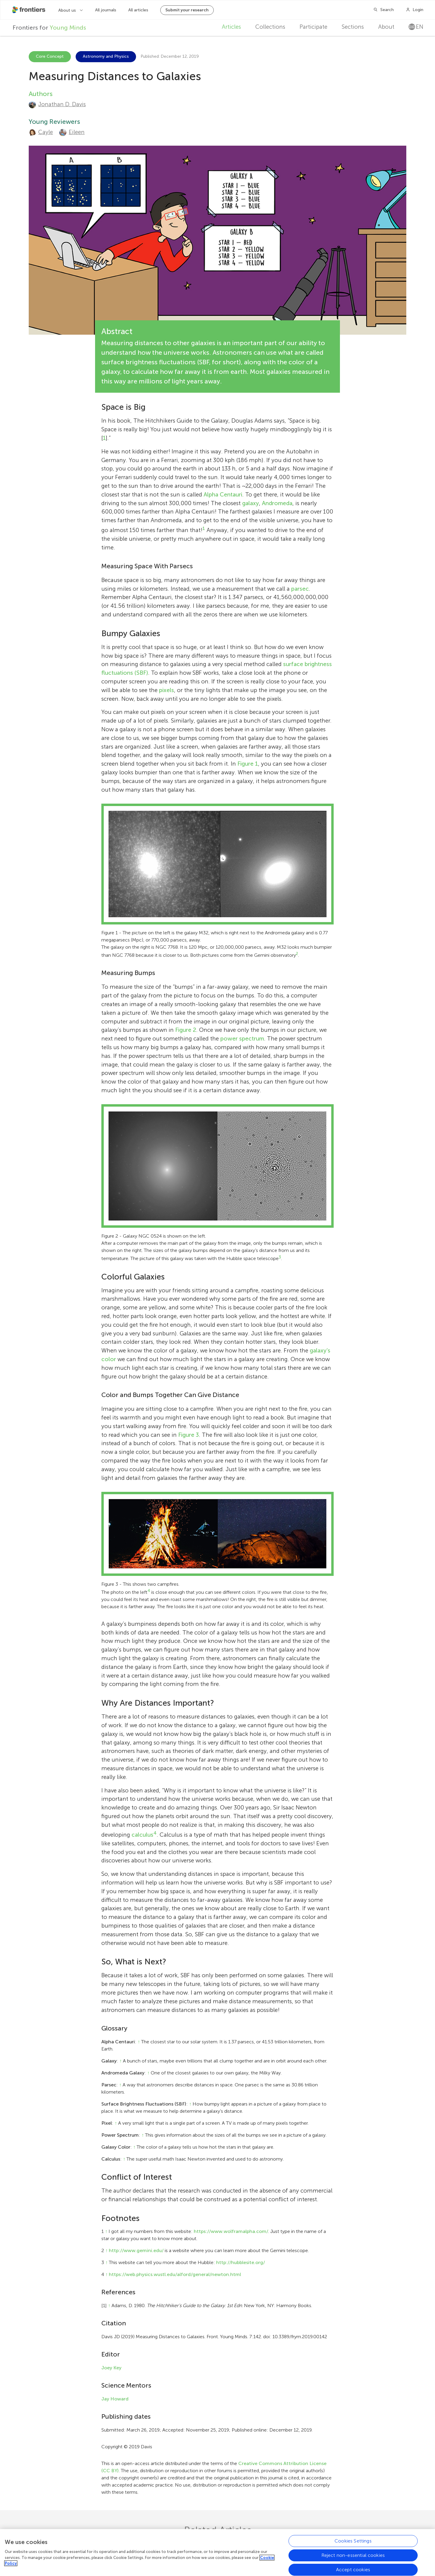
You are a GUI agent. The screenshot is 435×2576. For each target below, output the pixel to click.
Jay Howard (115, 2399)
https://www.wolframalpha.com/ (231, 2231)
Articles (231, 26)
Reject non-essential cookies (353, 2557)
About (386, 26)
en (416, 26)
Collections (270, 26)
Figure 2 (185, 1029)
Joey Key (111, 2368)
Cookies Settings (353, 2542)
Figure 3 (188, 1434)
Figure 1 (247, 763)
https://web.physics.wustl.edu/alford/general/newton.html (175, 2274)
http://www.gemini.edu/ (136, 2250)
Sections (353, 26)
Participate (313, 26)
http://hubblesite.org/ (240, 2262)
